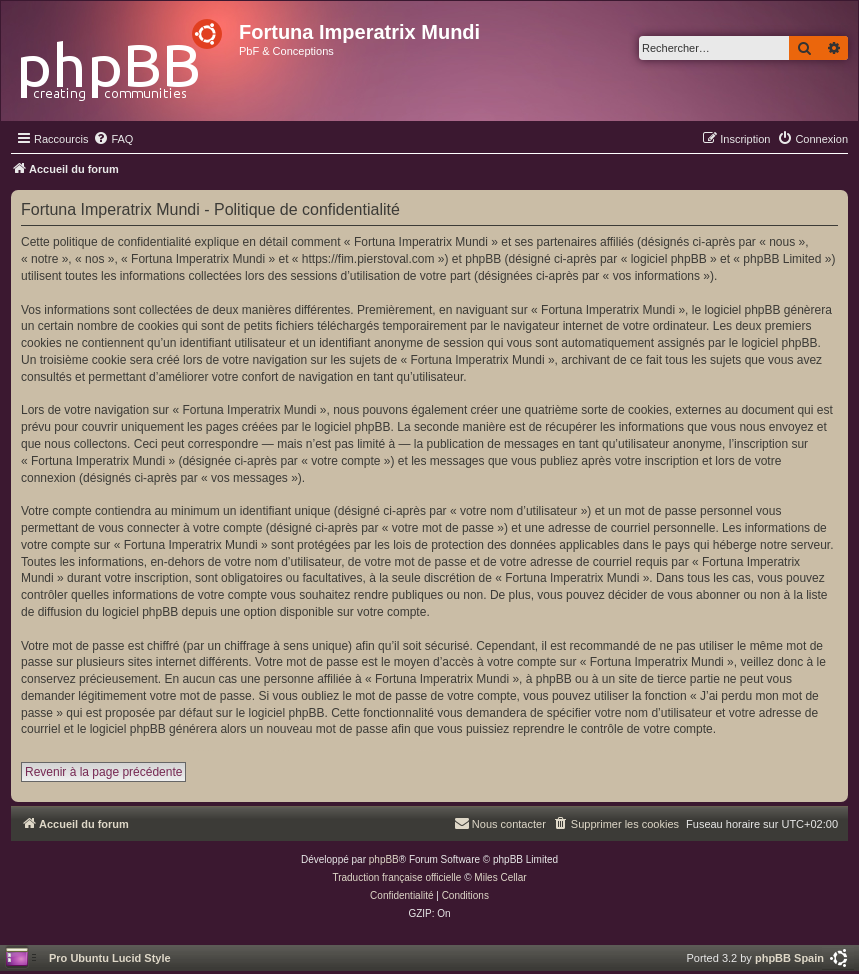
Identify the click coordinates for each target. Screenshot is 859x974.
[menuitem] (113, 139)
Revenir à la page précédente (103, 772)
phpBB (384, 859)
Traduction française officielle (396, 877)
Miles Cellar (500, 877)
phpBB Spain (789, 958)
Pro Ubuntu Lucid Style (110, 958)
